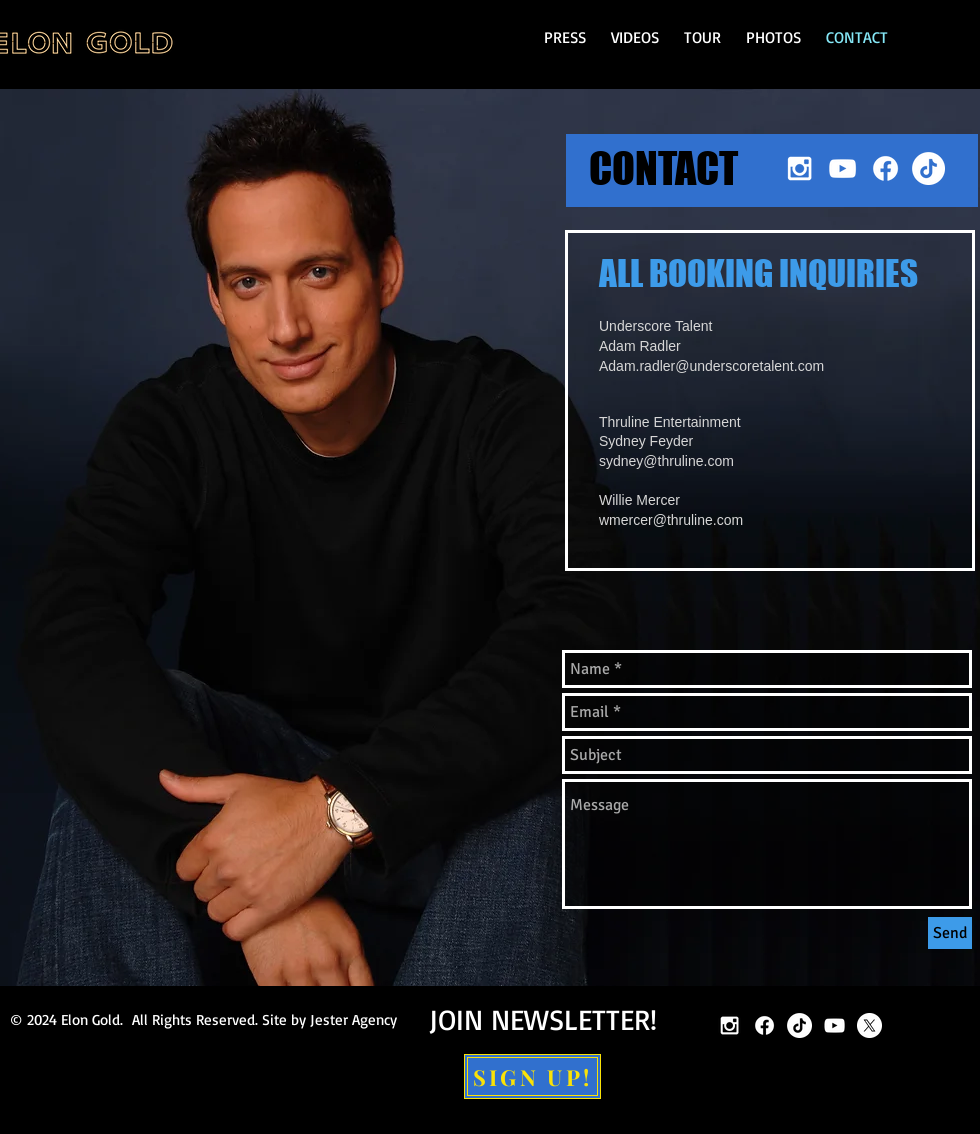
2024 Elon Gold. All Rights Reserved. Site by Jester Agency (212, 1019)
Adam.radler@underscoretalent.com (711, 366)
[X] (869, 1025)
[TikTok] (928, 168)
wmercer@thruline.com (671, 520)
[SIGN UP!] (532, 1076)
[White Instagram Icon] (799, 168)
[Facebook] (885, 168)
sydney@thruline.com (666, 461)
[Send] (950, 933)
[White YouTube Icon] (842, 168)
